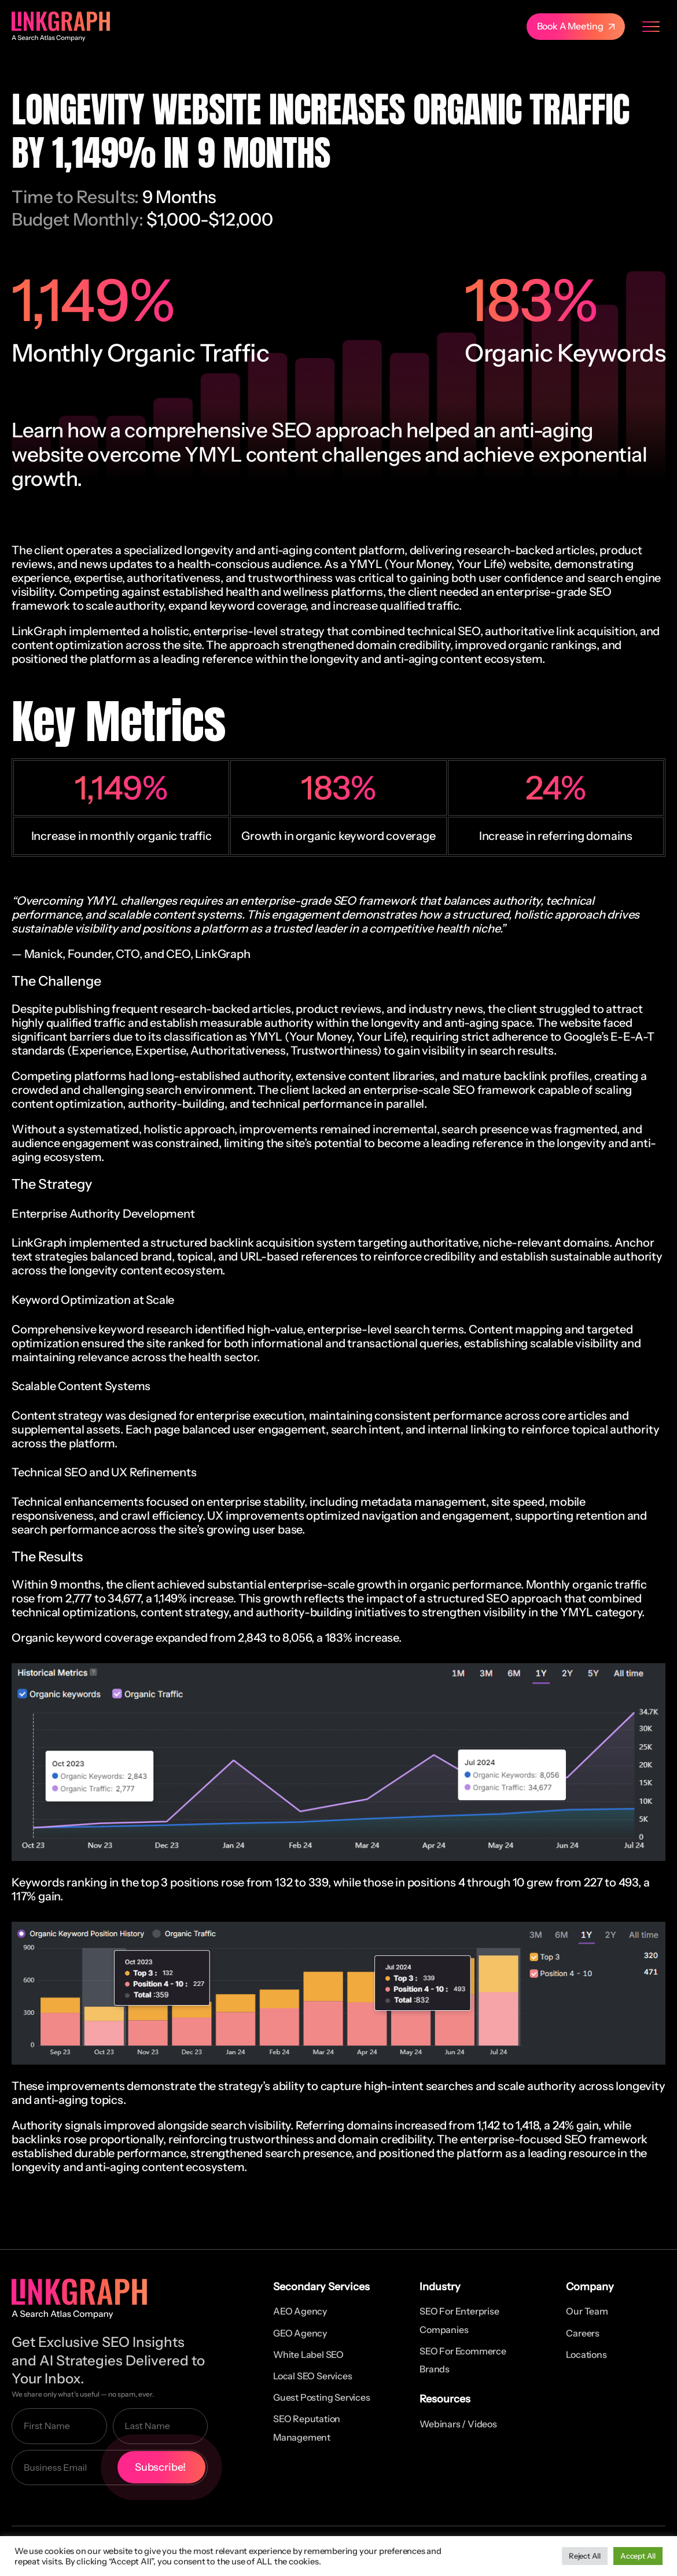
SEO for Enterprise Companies (459, 2320)
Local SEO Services (312, 2376)
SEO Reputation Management (306, 2427)
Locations (586, 2354)
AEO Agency (300, 2311)
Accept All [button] (638, 2555)
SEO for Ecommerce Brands (463, 2360)
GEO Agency (300, 2333)
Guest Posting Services (321, 2397)
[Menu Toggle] (650, 26)
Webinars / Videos (458, 2424)
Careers (582, 2333)
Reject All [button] (585, 2555)
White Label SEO (308, 2354)
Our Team (587, 2311)
